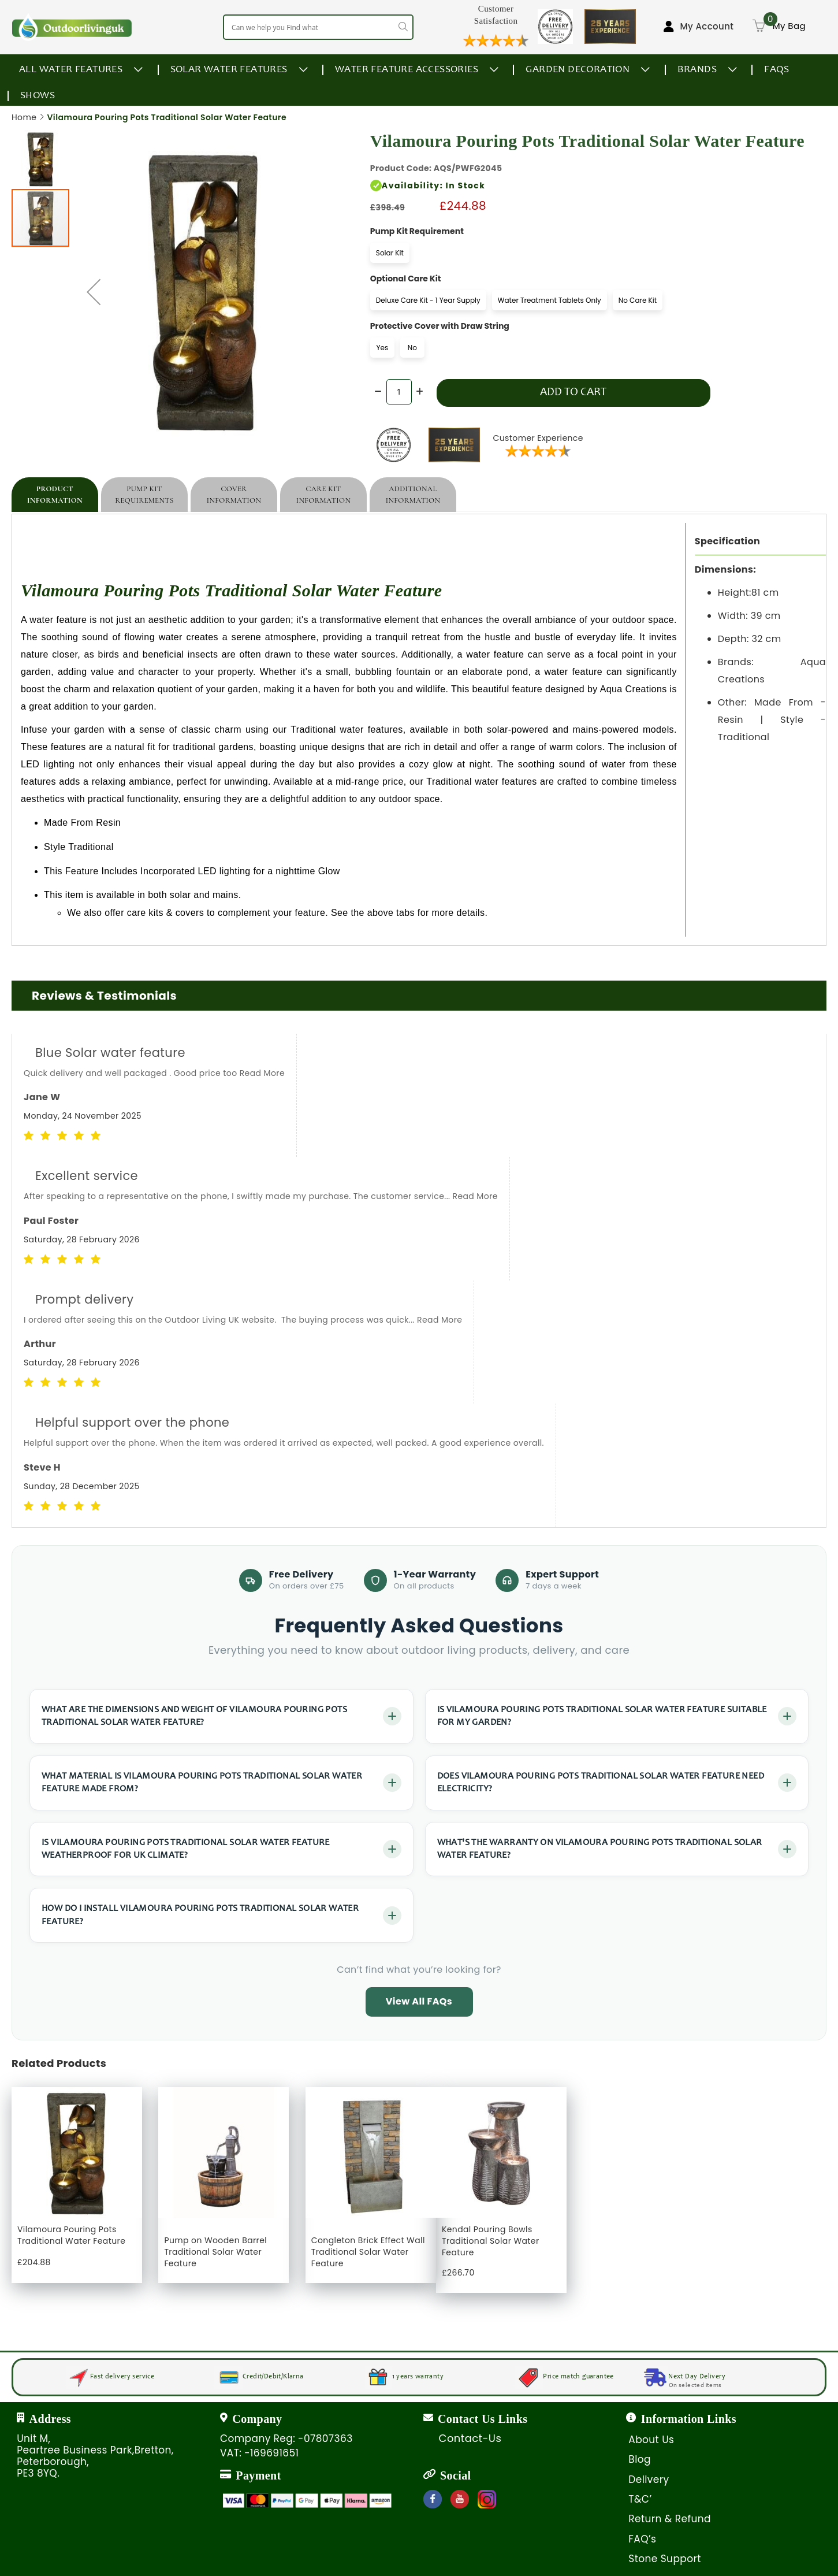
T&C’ (639, 2499)
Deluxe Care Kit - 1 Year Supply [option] (428, 300)
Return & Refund (669, 2519)
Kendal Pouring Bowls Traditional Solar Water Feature (490, 2241)
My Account (706, 26)
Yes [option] (382, 347)
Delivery (648, 2479)
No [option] (412, 347)
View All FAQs (419, 2001)
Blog (639, 2459)
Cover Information (234, 494)
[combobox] (318, 27)
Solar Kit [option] (390, 253)
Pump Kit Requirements (144, 494)
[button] (41, 158)
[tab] (55, 494)
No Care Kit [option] (638, 300)
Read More (262, 1073)
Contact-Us (470, 2438)
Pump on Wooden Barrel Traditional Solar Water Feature (215, 2251)
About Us (651, 2440)
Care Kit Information (323, 494)
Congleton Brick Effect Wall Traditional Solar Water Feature (368, 2251)
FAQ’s (642, 2539)
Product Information (55, 494)
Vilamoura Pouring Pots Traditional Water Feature (71, 2235)
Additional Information (413, 494)
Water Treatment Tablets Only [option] (549, 300)
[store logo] (72, 27)
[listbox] (519, 255)
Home (24, 117)
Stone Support (664, 2559)
